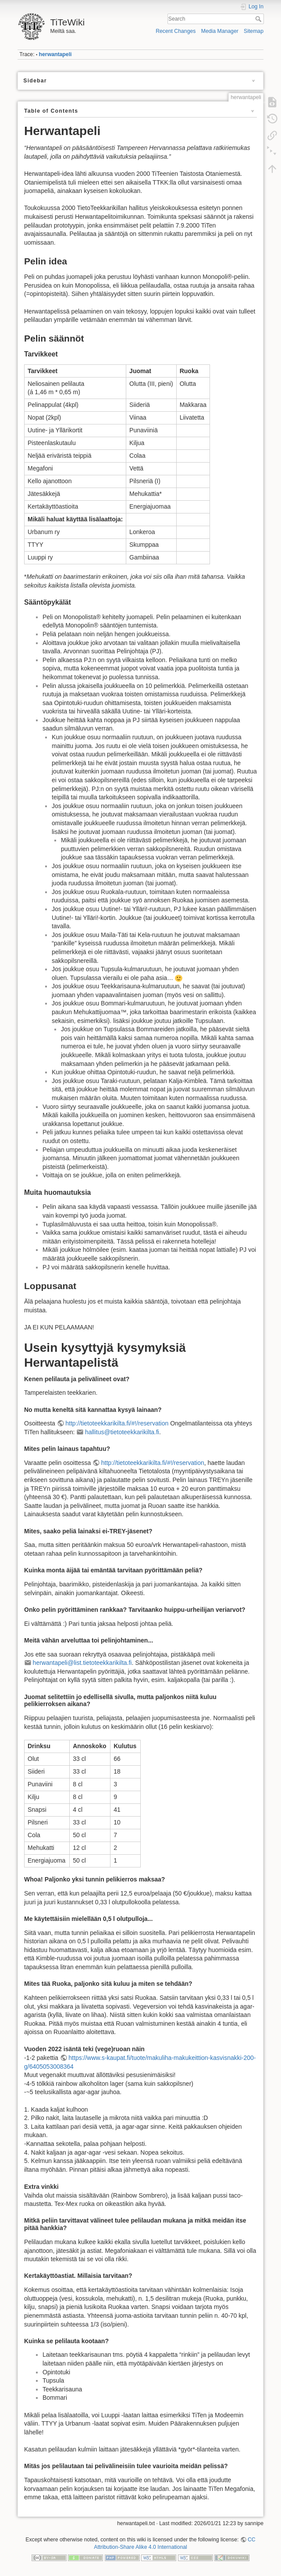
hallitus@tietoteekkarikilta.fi (122, 1432)
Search (259, 19)
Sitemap (253, 31)
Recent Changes (176, 31)
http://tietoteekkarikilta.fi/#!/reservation (116, 1423)
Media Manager (219, 31)
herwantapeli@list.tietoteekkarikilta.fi (82, 1662)
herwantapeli (55, 54)
